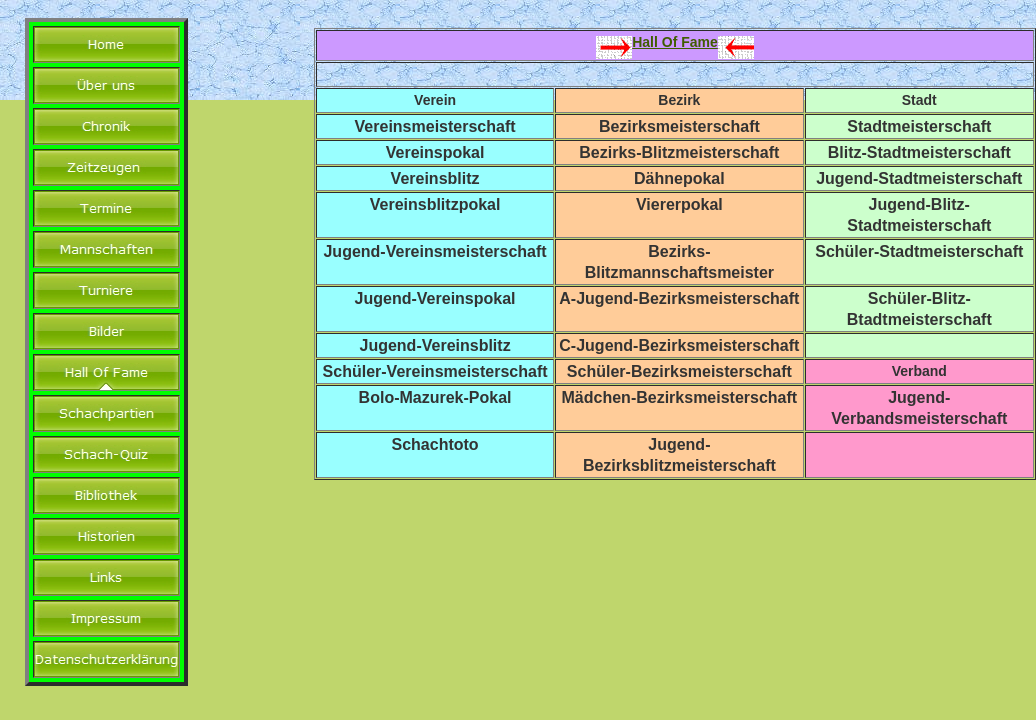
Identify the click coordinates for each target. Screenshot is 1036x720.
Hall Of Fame (675, 42)
